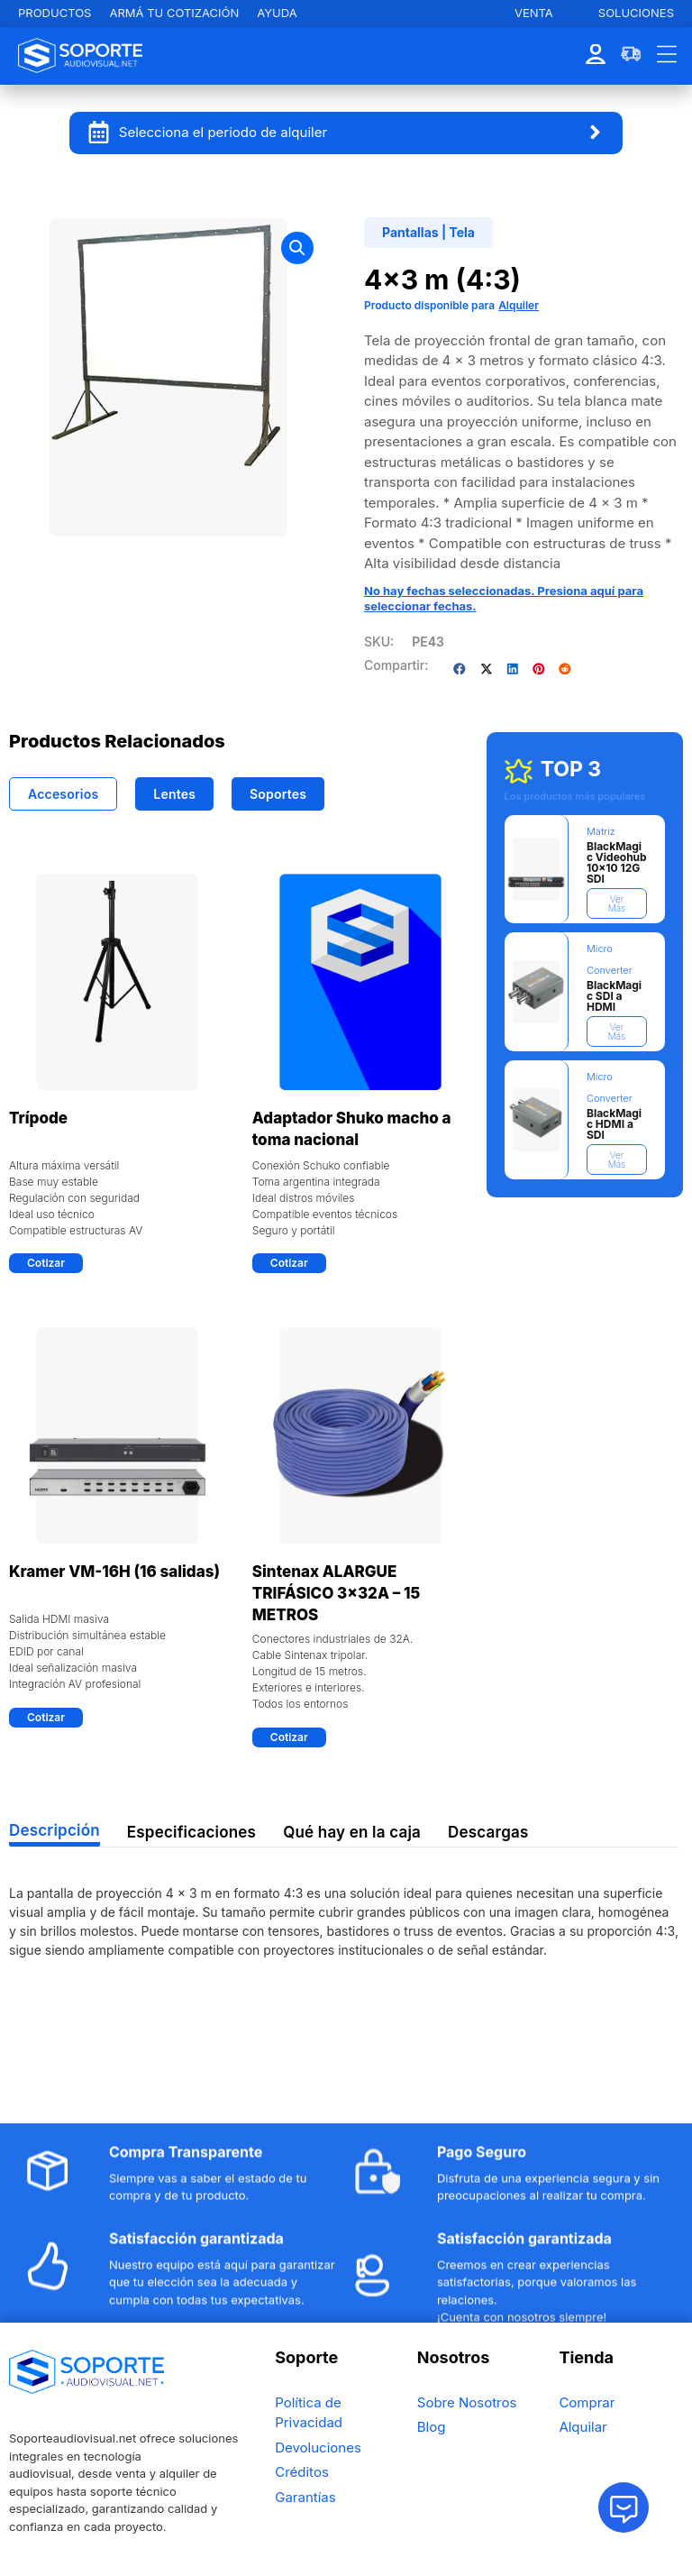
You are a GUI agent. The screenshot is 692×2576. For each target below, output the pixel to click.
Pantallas (410, 232)
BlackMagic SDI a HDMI (614, 995)
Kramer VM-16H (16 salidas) (114, 1572)
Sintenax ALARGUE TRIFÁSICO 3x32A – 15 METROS (336, 1593)
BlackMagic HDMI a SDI (614, 1123)
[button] (297, 248)
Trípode (38, 1118)
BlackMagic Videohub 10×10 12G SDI (617, 862)
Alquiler (518, 305)
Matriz (601, 831)
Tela (462, 232)
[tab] (63, 794)
